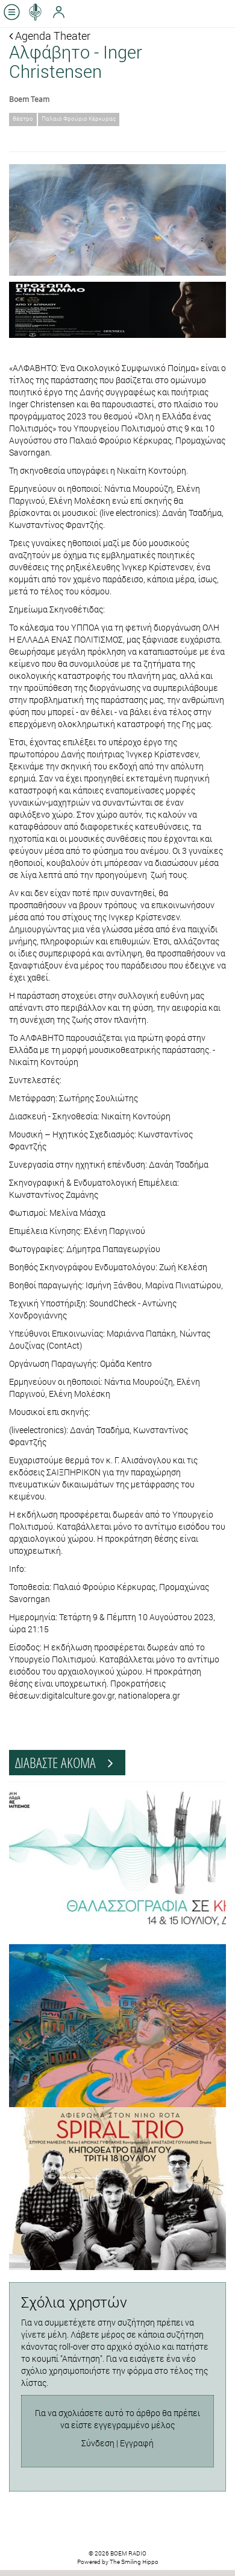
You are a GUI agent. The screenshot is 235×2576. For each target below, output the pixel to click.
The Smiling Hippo (134, 2562)
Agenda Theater (49, 35)
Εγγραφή (137, 2443)
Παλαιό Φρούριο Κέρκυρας (79, 118)
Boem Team (29, 99)
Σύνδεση (97, 2443)
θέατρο (23, 118)
